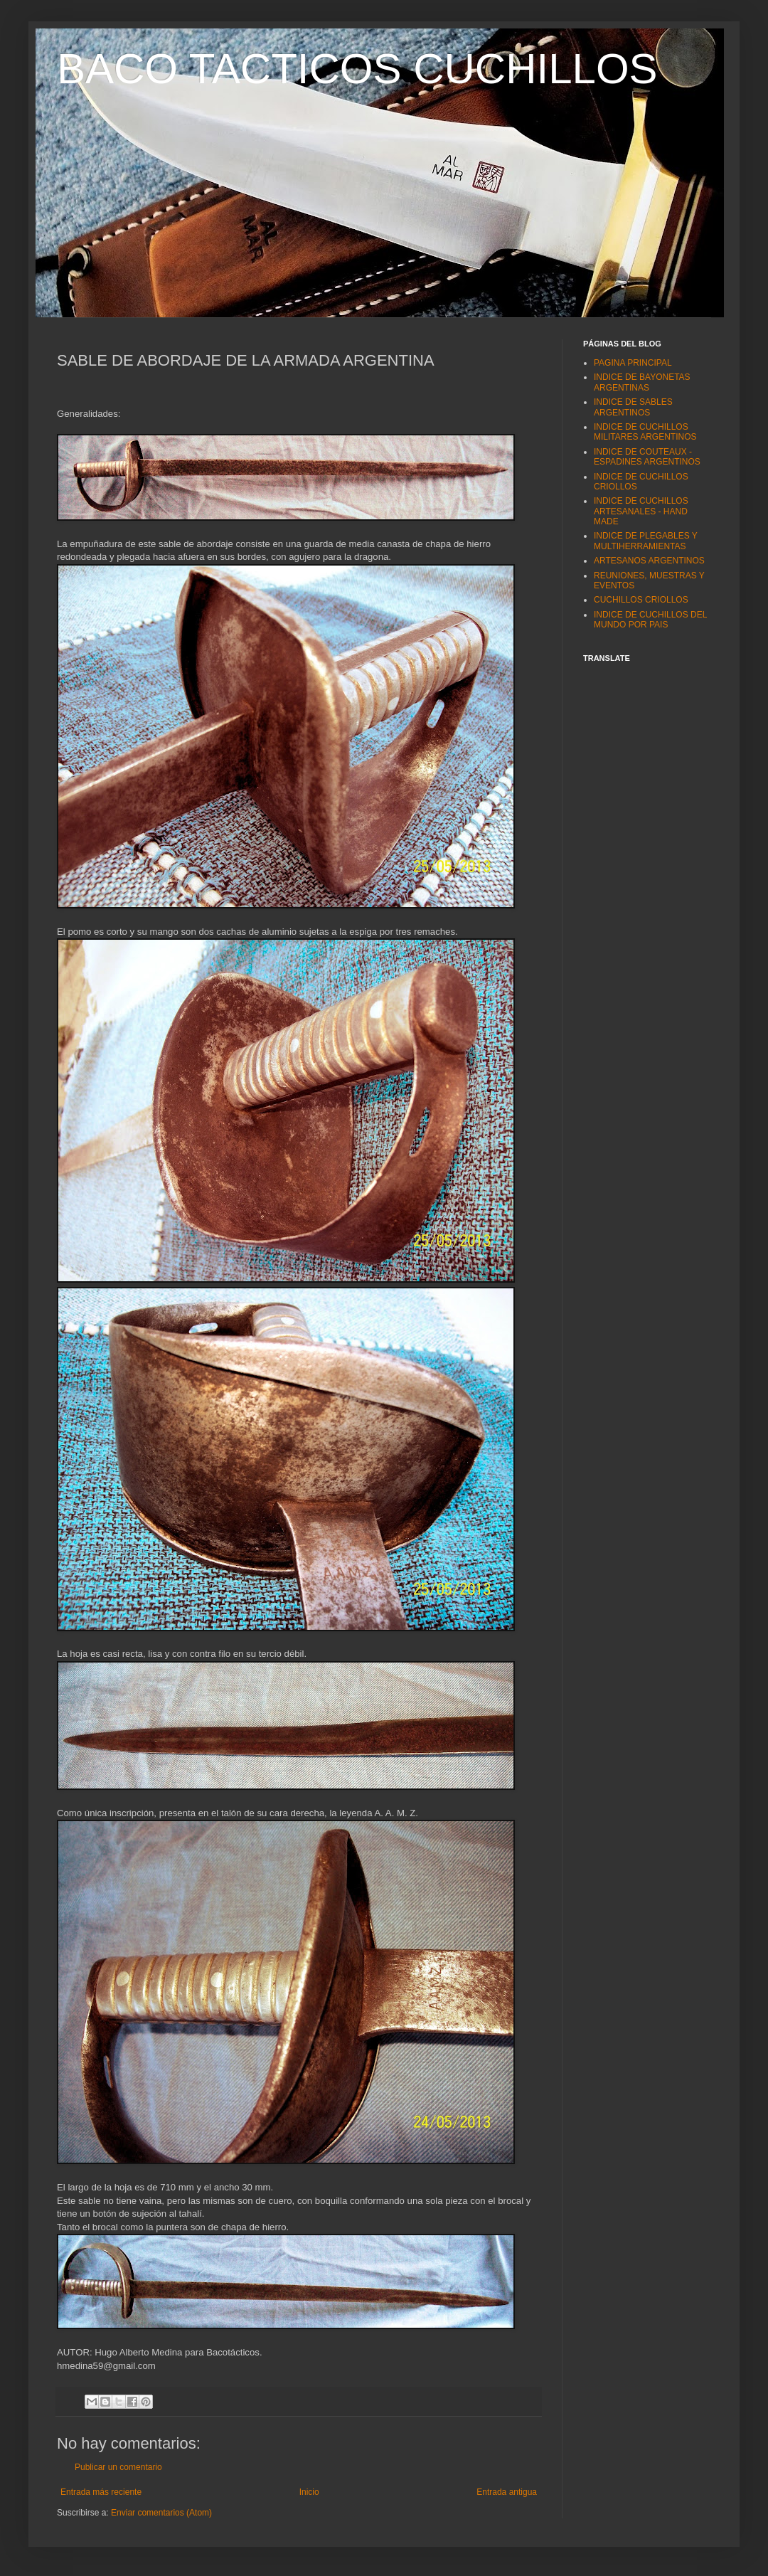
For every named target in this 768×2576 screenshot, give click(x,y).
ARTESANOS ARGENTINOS (649, 561)
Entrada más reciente (101, 2492)
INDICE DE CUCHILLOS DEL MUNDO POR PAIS (650, 620)
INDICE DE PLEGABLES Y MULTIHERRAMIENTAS (646, 541)
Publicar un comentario (118, 2467)
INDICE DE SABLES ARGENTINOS (633, 407)
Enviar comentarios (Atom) (161, 2513)
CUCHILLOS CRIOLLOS (641, 600)
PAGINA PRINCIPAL (633, 363)
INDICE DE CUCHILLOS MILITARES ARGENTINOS (645, 432)
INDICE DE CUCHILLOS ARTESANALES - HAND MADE (641, 511)
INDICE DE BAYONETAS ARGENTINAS (642, 382)
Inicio (309, 2492)
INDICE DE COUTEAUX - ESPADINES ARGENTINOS (647, 457)
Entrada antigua (506, 2492)
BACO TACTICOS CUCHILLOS (357, 68)
